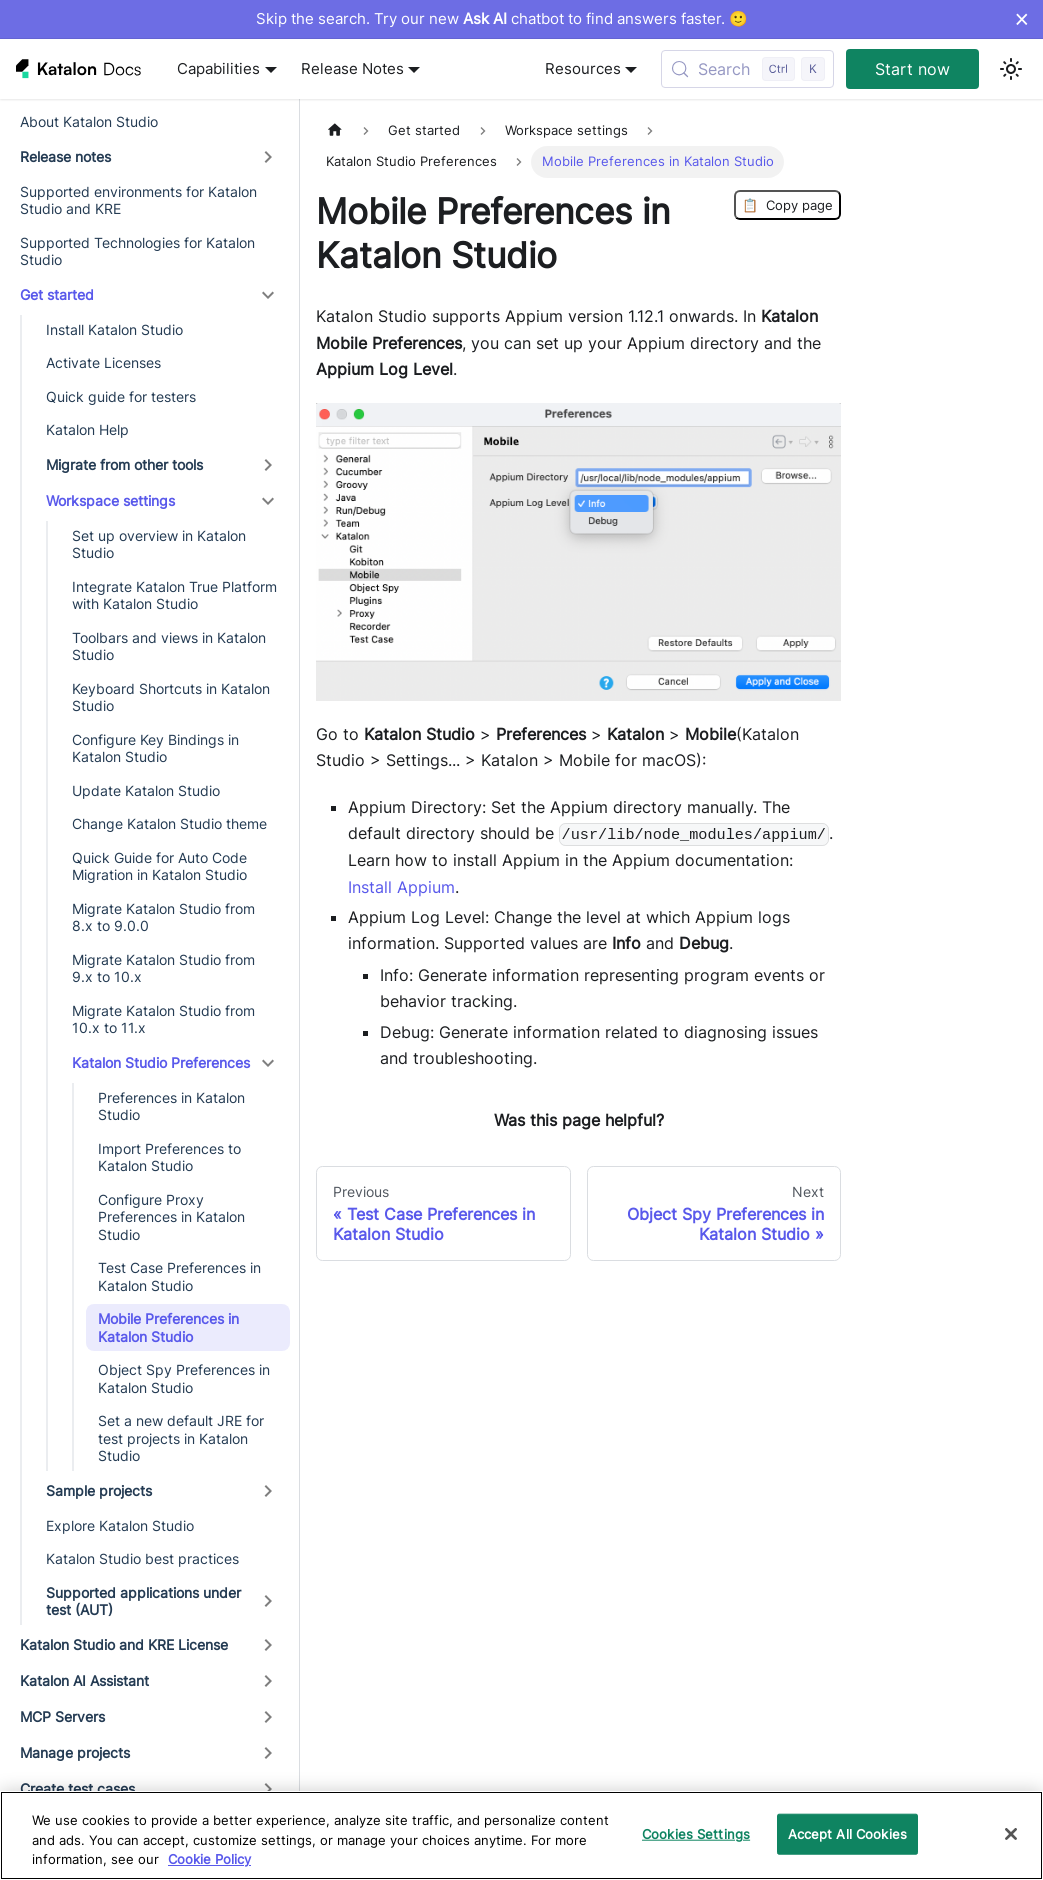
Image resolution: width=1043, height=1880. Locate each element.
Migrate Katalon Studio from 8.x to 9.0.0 (163, 917)
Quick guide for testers (121, 396)
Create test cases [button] (77, 1788)
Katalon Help (87, 429)
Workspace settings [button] (110, 500)
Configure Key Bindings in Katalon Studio (155, 748)
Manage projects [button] (75, 1752)
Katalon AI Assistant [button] (84, 1680)
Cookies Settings (696, 1833)
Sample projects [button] (99, 1490)
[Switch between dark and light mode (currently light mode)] (1011, 69)
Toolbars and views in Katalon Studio (169, 646)
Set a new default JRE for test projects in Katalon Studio (181, 1438)
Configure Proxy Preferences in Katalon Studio (171, 1217)
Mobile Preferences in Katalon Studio (168, 1327)
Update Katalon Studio (146, 790)
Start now (912, 69)
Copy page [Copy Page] (787, 205)
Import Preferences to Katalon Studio (169, 1157)
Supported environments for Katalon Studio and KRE (138, 200)
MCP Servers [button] (62, 1716)
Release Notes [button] (352, 69)
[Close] (1011, 1834)
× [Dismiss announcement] (1021, 19)
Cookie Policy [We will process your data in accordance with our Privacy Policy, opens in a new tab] (209, 1859)
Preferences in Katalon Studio (171, 1106)
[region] (521, 1835)
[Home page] (335, 130)
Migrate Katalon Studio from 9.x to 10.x (163, 968)
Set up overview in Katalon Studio (159, 544)
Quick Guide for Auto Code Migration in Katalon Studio (159, 866)
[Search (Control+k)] (747, 69)
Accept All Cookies (847, 1833)
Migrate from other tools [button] (124, 464)
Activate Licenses (103, 362)
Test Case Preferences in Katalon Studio (179, 1276)
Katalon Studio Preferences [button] (161, 1062)
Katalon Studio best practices (142, 1558)
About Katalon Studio (89, 121)
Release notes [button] (65, 156)
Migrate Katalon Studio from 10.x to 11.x (163, 1019)
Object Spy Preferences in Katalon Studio (184, 1378)
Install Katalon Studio (114, 329)
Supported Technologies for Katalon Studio (137, 251)
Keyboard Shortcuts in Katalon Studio (171, 697)
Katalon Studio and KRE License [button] (124, 1644)
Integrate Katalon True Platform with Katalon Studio (174, 595)
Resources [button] (583, 69)
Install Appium (401, 887)
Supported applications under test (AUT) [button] (143, 1601)
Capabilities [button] (218, 69)
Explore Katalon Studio (120, 1525)
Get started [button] (57, 294)
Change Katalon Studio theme (169, 823)
